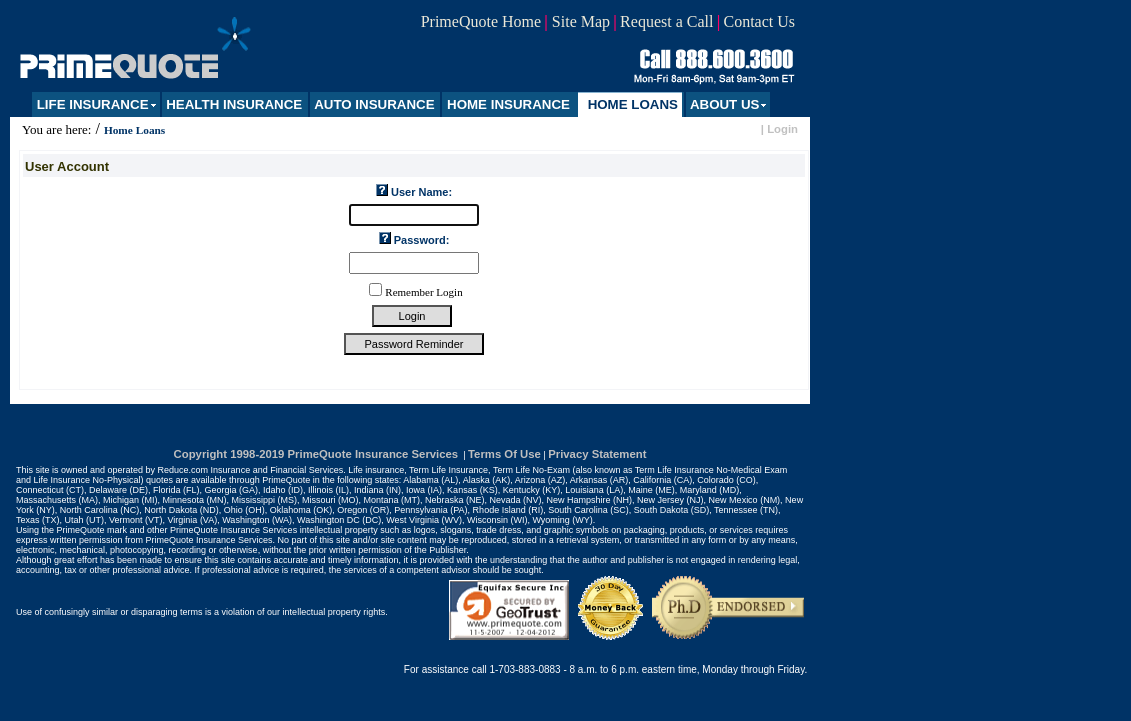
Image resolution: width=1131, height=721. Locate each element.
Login (782, 129)
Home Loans (134, 130)
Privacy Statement (597, 454)
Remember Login (423, 292)
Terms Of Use (504, 454)
